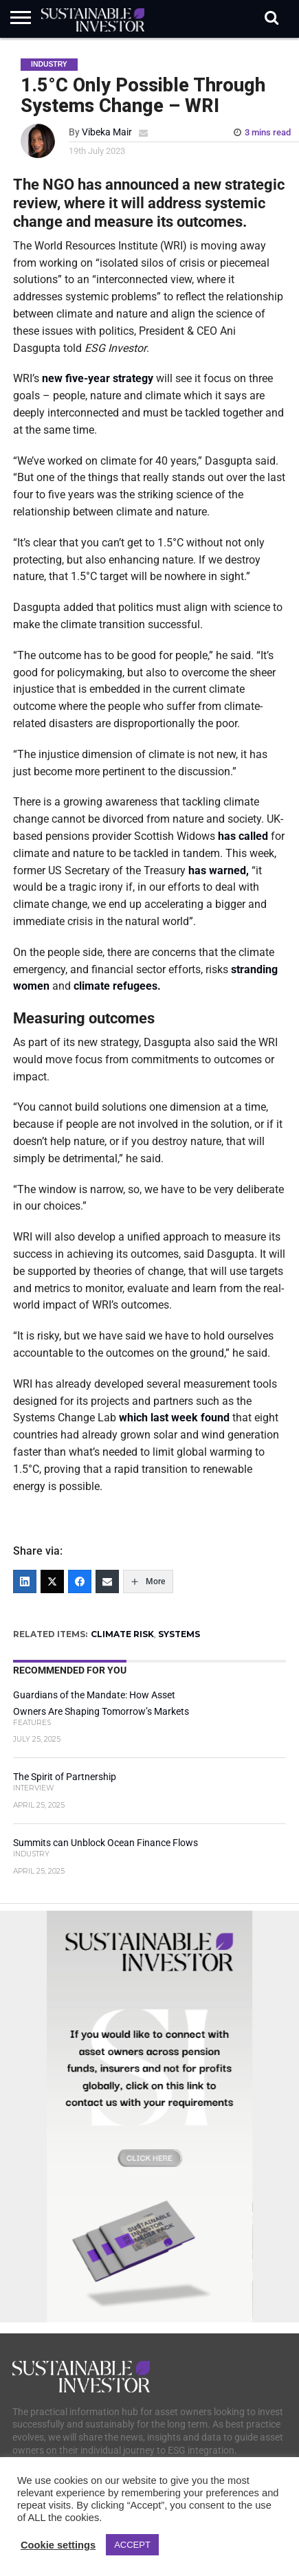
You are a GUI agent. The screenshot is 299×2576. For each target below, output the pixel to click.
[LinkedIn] (24, 1581)
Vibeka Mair (107, 132)
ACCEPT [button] (132, 2545)
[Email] (107, 1581)
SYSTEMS (179, 1634)
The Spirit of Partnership (64, 1777)
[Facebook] (79, 1581)
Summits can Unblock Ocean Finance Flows (105, 1843)
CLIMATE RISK (122, 1634)
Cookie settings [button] (58, 2545)
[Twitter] (52, 1581)
